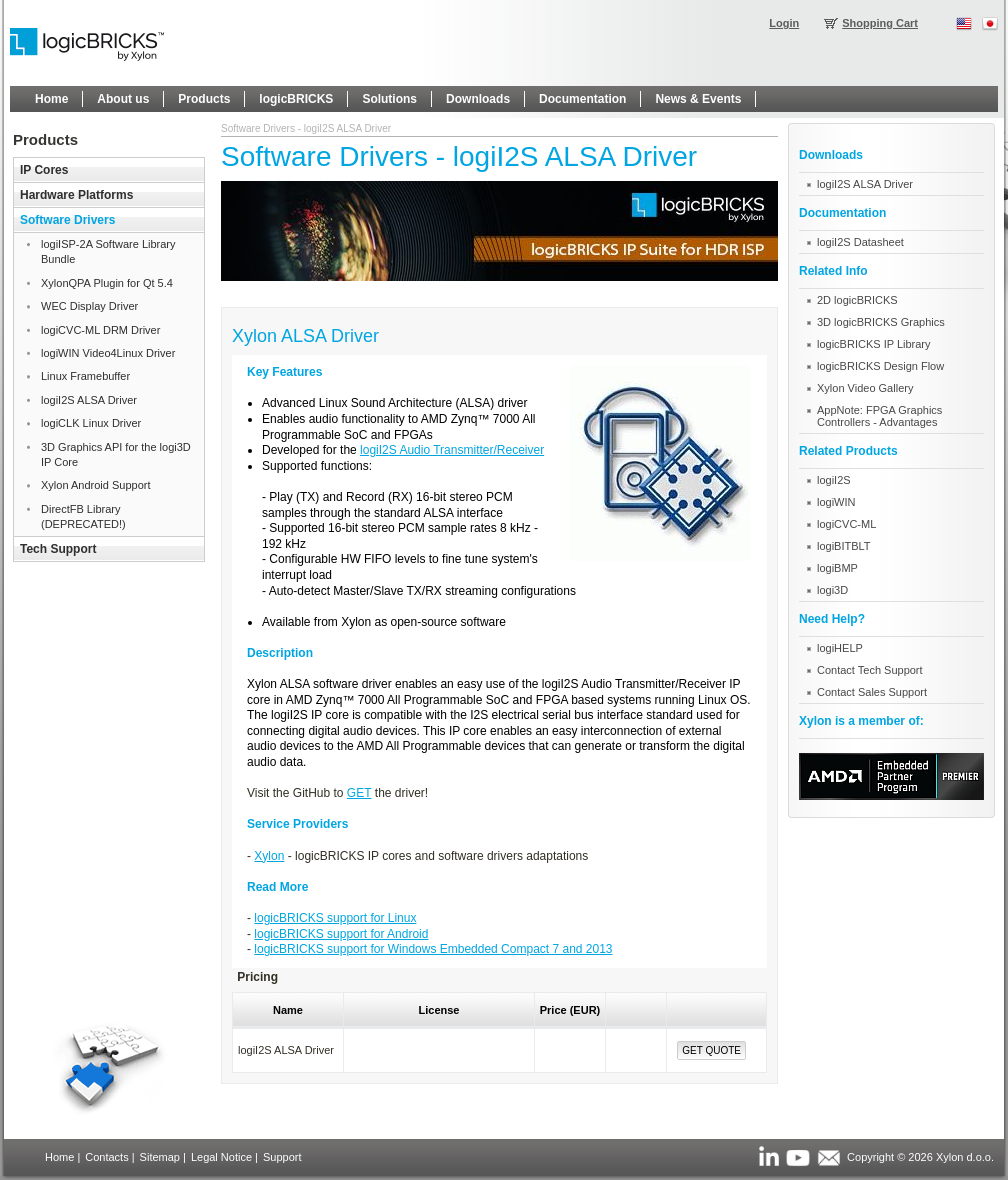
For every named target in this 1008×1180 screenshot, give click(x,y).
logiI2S (834, 480)
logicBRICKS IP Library (874, 344)
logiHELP (840, 648)
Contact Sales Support (872, 692)
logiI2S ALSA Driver (865, 184)
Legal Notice (221, 1157)
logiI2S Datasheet (860, 242)
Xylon (269, 856)
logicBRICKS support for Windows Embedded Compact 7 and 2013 (433, 949)
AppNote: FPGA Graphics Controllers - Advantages (879, 416)
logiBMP (837, 568)
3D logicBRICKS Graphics (881, 322)
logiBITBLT (844, 546)
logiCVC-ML (846, 524)
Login (784, 23)
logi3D (832, 590)
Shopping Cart (880, 23)
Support (282, 1157)
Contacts (106, 1157)
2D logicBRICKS (857, 300)
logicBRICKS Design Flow (880, 366)
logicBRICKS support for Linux (335, 918)
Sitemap (160, 1157)
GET (359, 793)
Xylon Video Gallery (865, 388)
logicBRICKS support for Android (341, 934)
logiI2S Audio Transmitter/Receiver (452, 450)
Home (59, 1157)
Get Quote (711, 1050)
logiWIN (836, 502)
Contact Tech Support (870, 670)
